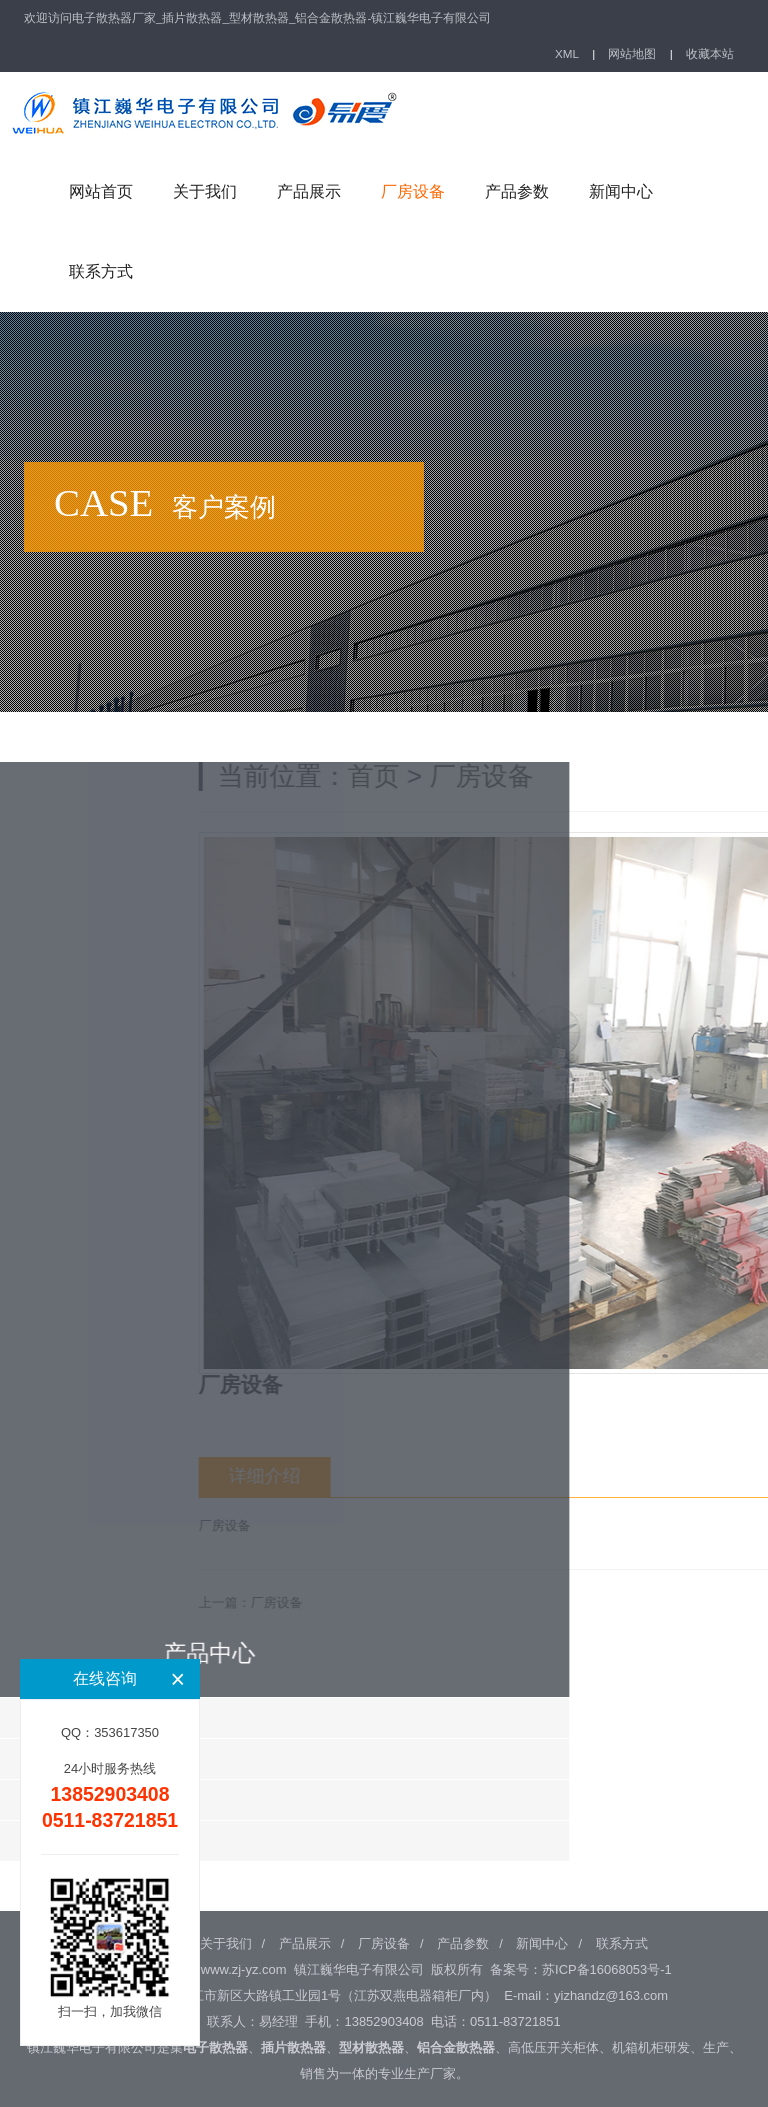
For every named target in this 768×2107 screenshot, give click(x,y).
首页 (540, 776)
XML (567, 53)
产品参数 (517, 191)
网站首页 (101, 191)
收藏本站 (710, 53)
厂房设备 (413, 191)
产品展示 (309, 191)
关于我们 (205, 191)
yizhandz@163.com (611, 1995)
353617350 (126, 1732)
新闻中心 (621, 191)
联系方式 (101, 271)
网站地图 (632, 53)
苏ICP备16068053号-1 (607, 1969)
